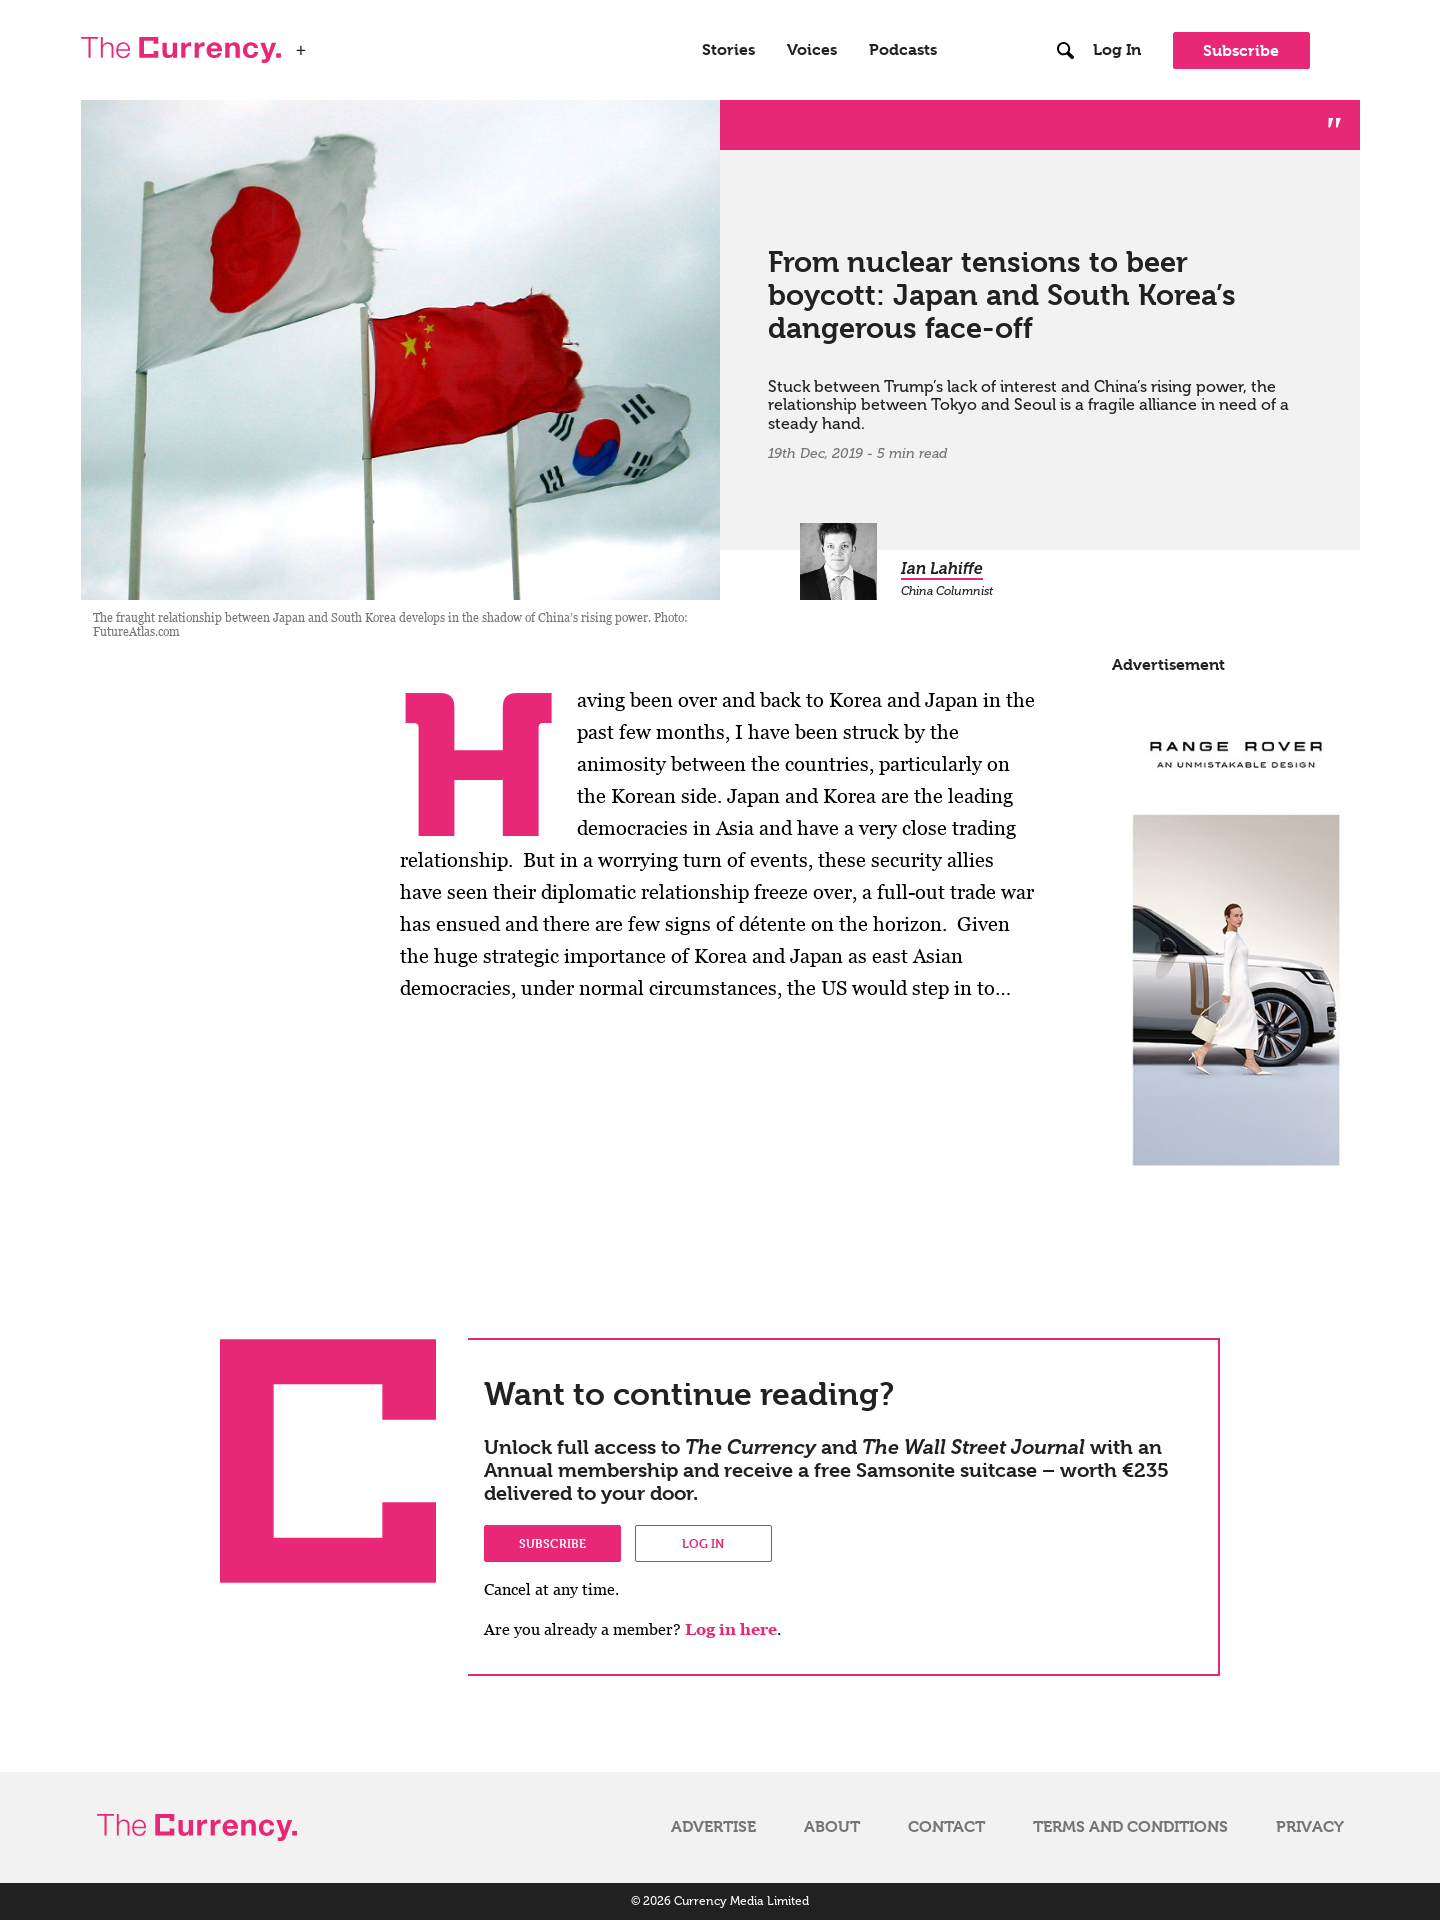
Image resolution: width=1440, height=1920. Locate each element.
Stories (728, 50)
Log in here (731, 1629)
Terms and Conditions (1130, 1827)
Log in (703, 1543)
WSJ (333, 44)
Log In (1117, 50)
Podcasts (903, 50)
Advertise (713, 1827)
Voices (812, 50)
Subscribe (1241, 50)
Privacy (1310, 1827)
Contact (946, 1827)
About (832, 1827)
